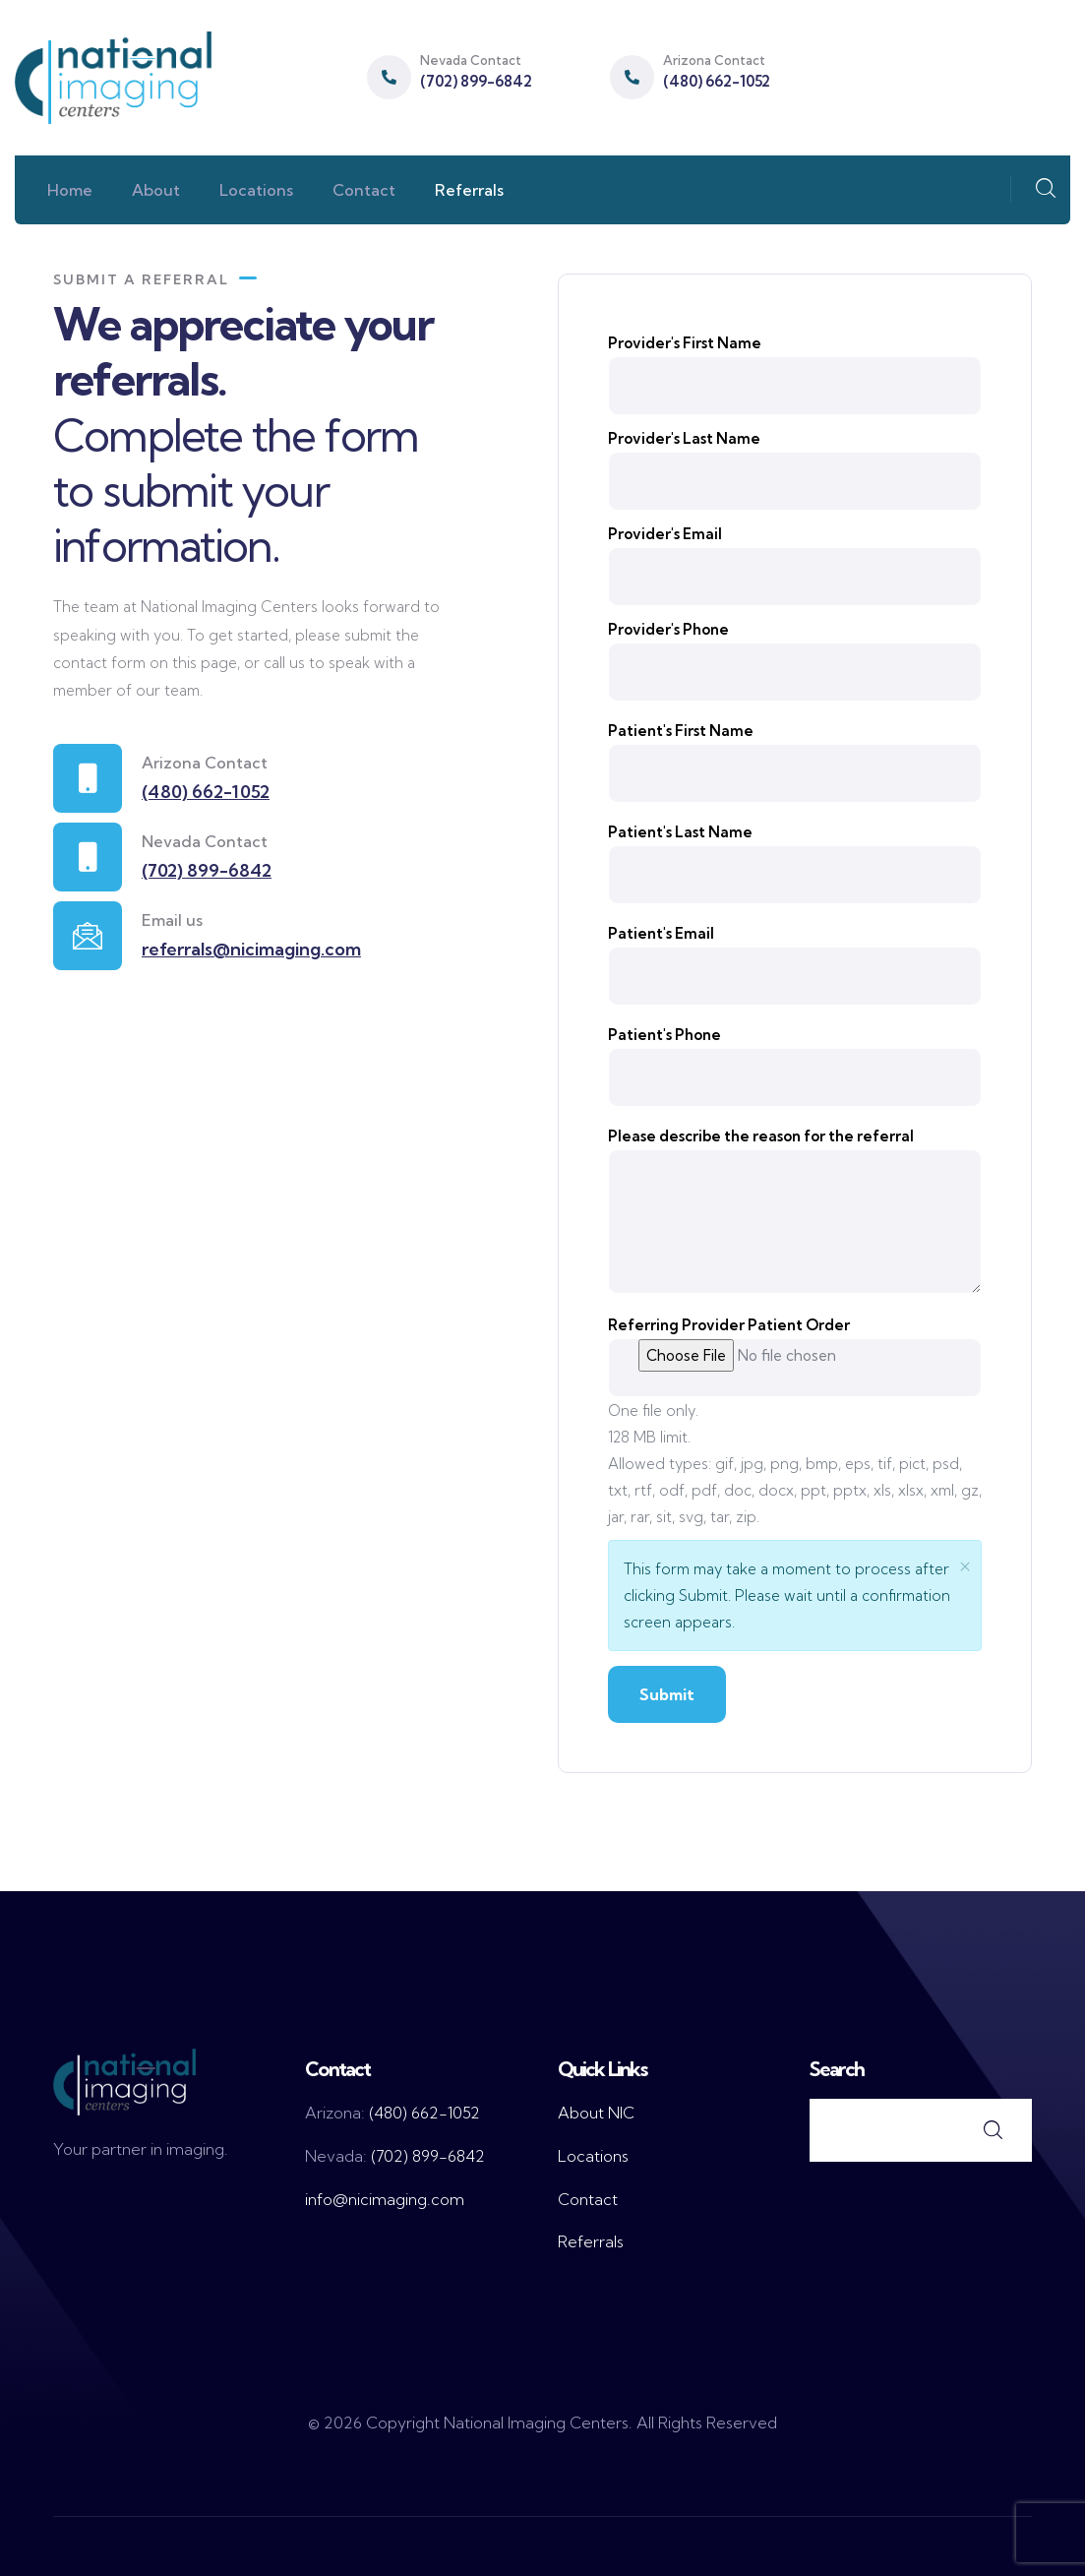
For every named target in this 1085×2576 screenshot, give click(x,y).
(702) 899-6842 (476, 81)
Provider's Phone (668, 629)
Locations (593, 2156)
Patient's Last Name (680, 832)
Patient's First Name (680, 730)
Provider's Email (665, 533)
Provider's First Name (684, 343)
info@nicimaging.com (384, 2199)
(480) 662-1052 (716, 81)
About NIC (596, 2112)
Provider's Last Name (684, 438)
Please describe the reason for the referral (761, 1136)
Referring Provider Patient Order (729, 1325)
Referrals (591, 2241)
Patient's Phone (664, 1034)
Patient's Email (661, 933)
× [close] (965, 1563)
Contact (588, 2199)
